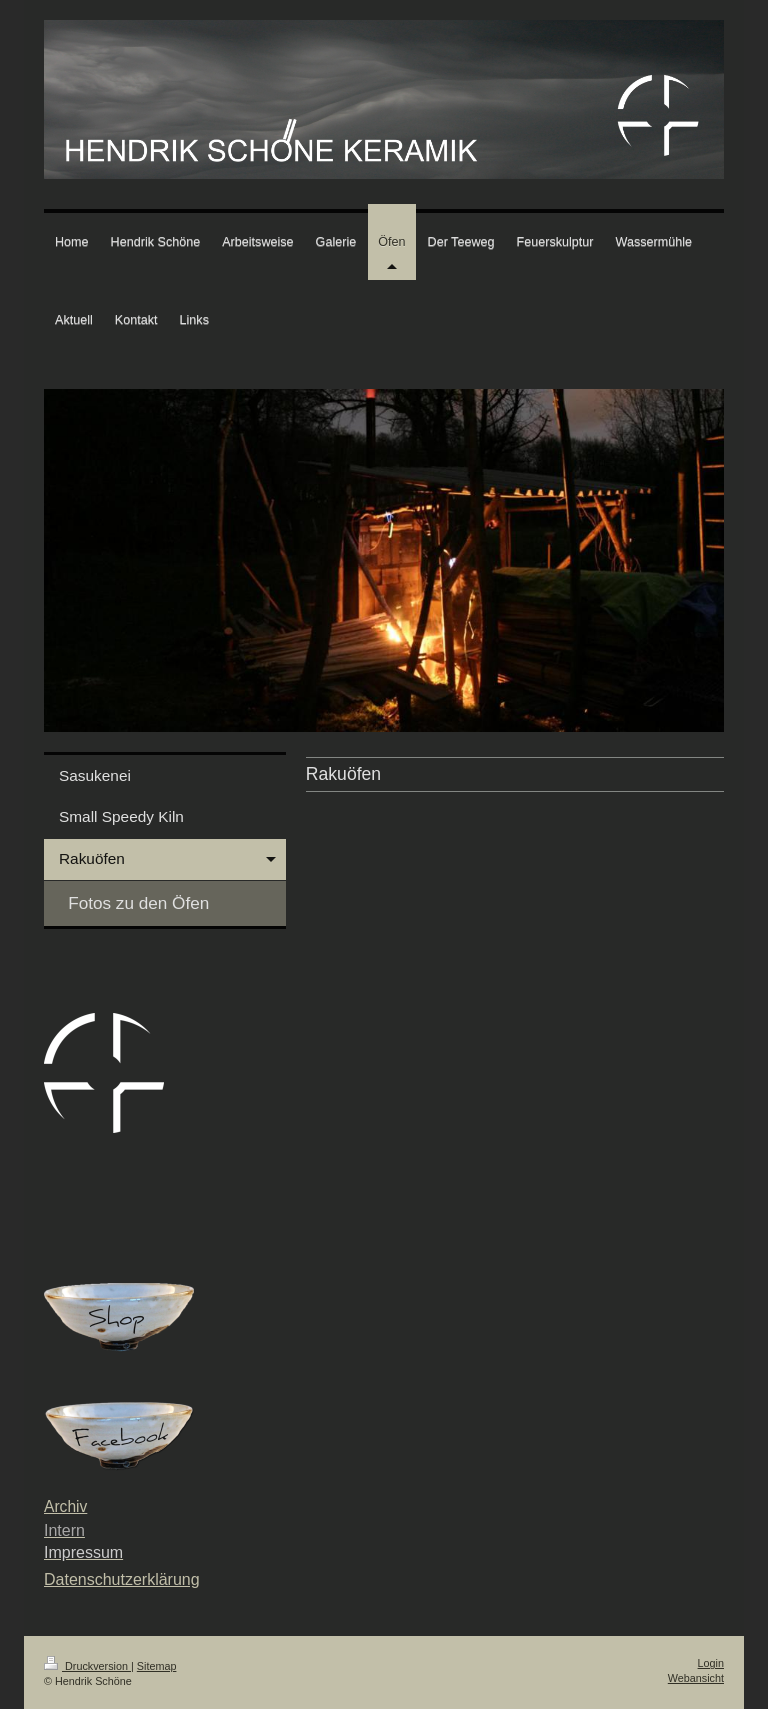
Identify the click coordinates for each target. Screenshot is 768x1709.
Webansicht (696, 1678)
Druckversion (87, 1666)
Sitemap (157, 1666)
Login (711, 1663)
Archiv (65, 1506)
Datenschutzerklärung (122, 1579)
